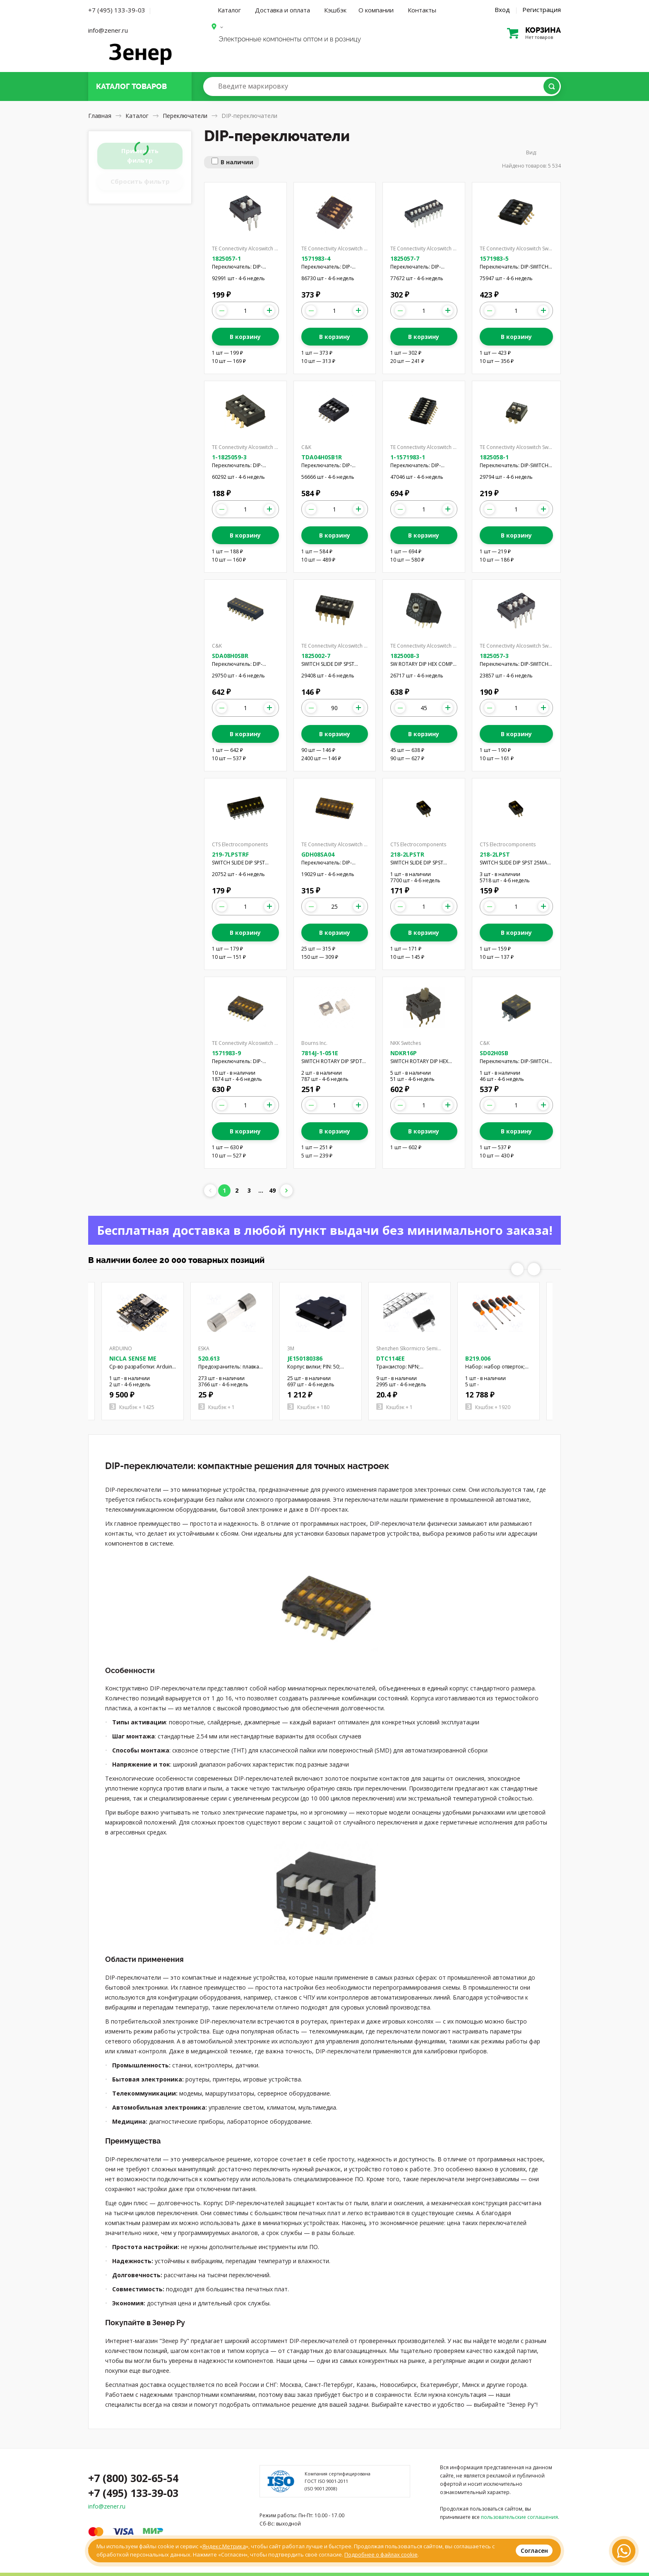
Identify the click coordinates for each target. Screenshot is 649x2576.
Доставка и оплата (282, 10)
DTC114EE (390, 1358)
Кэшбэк (335, 10)
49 (272, 1190)
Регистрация (541, 9)
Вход (502, 9)
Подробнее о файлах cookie (381, 2554)
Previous (517, 1269)
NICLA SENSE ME (132, 1358)
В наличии (237, 162)
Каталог (229, 10)
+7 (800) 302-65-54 (133, 2478)
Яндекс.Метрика (224, 2546)
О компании (376, 10)
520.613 (209, 1358)
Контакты (422, 10)
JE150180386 (304, 1358)
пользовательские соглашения (519, 2517)
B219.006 (477, 1358)
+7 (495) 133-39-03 (116, 10)
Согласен (534, 2550)
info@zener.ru (108, 30)
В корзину (245, 337)
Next (534, 1269)
